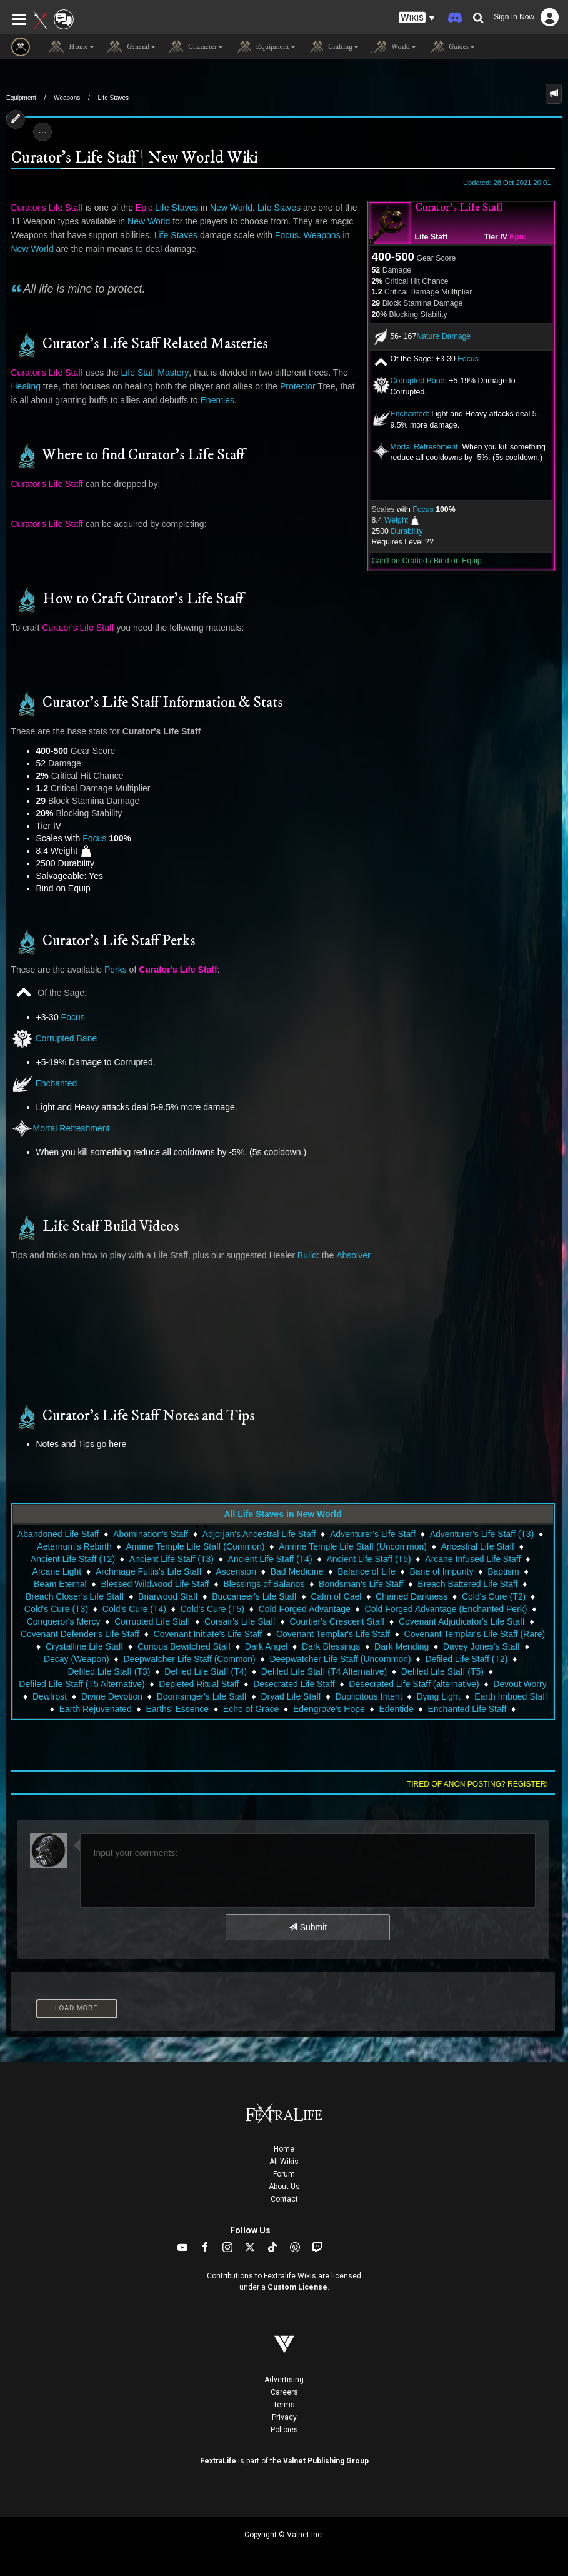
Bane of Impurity (441, 1571)
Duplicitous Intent (368, 1696)
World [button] (393, 46)
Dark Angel (266, 1646)
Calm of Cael (336, 1596)
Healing (26, 386)
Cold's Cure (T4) (134, 1609)
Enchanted (409, 413)
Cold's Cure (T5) (212, 1609)
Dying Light (438, 1696)
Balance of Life (366, 1571)
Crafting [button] (333, 46)
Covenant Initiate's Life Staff (208, 1634)
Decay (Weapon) (76, 1659)
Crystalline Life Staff (84, 1646)
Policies (284, 2429)
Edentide (396, 1709)
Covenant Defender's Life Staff (80, 1634)
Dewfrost (49, 1696)
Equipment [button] (266, 46)
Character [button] (195, 46)
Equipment (21, 97)
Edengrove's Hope (329, 1709)
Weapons (67, 97)
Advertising (284, 2379)
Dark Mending (401, 1646)
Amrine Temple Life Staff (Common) (195, 1546)
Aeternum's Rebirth (74, 1546)
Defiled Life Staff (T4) (205, 1671)
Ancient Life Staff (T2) (73, 1559)
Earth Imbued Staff (510, 1696)
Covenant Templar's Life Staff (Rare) (474, 1634)
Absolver (353, 1255)
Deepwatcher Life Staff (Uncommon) (340, 1659)
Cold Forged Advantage (305, 1609)
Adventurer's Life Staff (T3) (482, 1534)
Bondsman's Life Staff (361, 1584)
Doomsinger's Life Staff (202, 1696)
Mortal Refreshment (424, 447)
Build (307, 1255)
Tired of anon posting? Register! (477, 1784)
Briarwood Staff (167, 1596)
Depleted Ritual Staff (199, 1684)
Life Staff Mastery (155, 373)
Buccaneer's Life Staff (254, 1596)
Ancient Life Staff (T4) (270, 1559)
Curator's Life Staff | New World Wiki (134, 158)
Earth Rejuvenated (95, 1709)
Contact (284, 2199)
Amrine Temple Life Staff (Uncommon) (353, 1546)
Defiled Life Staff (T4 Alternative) (324, 1671)
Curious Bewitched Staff (184, 1646)
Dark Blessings (331, 1646)
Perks (115, 970)
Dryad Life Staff (291, 1696)
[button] (416, 18)
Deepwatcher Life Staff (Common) (189, 1659)
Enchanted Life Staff (466, 1709)
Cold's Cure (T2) (494, 1596)
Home (284, 2149)
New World (231, 208)
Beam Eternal (60, 1584)
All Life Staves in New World (282, 1514)
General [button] (131, 46)
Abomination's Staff (150, 1534)
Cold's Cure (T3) (56, 1609)
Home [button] (71, 46)
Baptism (503, 1571)
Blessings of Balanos (263, 1584)
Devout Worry (519, 1684)
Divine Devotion (111, 1696)
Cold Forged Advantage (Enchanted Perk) (446, 1609)
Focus (468, 358)
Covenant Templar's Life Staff (333, 1634)
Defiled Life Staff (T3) (108, 1671)
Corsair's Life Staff (240, 1621)
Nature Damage (443, 336)
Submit (308, 1927)
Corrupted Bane (418, 380)
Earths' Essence (177, 1709)
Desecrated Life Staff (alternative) (414, 1684)
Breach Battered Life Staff (467, 1584)
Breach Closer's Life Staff (75, 1596)
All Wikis (284, 2161)
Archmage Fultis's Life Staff (149, 1571)
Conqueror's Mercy (64, 1621)
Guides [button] (452, 46)
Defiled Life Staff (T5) (442, 1671)
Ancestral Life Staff (477, 1546)
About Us (284, 2186)
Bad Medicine (297, 1571)
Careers (284, 2392)
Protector (298, 386)
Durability (406, 531)
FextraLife (218, 2461)
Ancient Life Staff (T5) (368, 1559)
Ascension (236, 1571)
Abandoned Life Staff (58, 1534)
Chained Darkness (411, 1596)
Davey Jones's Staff (481, 1646)
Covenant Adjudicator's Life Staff (462, 1621)
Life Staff (431, 237)
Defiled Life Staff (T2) (466, 1659)
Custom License (297, 2287)
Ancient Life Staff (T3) (171, 1559)
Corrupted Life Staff (152, 1621)
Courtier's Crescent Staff (336, 1621)
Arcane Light (57, 1571)
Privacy (284, 2417)
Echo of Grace (251, 1709)
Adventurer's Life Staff (373, 1534)
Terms (284, 2404)
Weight (396, 520)
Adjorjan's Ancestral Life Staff (259, 1534)
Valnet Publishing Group (326, 2461)
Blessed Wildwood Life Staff (155, 1584)
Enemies (217, 400)
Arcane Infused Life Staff (473, 1559)
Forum (284, 2174)
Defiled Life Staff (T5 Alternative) (81, 1684)
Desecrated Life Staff (293, 1684)
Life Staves (113, 97)
